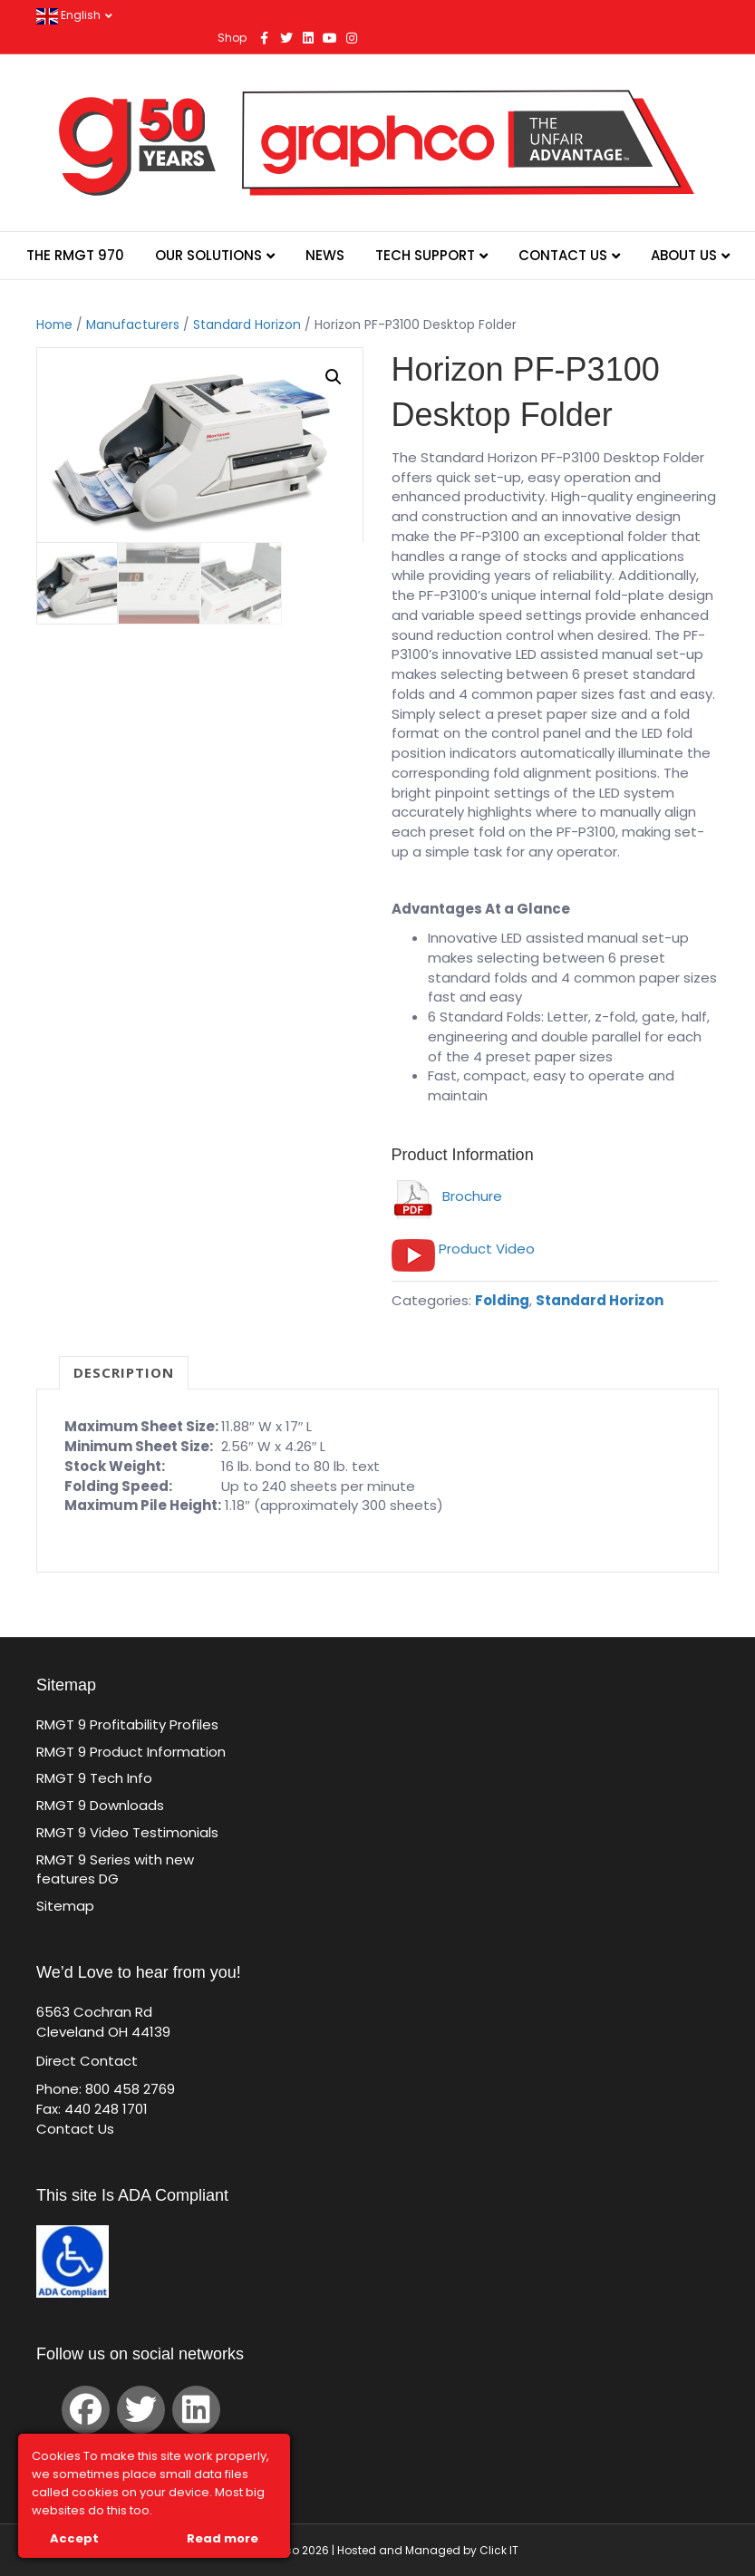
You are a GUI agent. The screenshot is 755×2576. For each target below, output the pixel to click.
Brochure (447, 1196)
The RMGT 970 (75, 255)
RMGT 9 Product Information (131, 1751)
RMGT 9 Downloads (100, 1805)
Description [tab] (123, 1372)
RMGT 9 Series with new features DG (115, 1869)
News (324, 255)
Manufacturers (132, 325)
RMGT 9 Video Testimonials (127, 1832)
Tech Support (425, 255)
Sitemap (65, 1905)
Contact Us (562, 255)
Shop (232, 37)
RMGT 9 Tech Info (94, 1777)
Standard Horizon (247, 325)
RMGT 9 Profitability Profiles (127, 1724)
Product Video (487, 1248)
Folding (502, 1300)
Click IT (498, 2550)
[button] (333, 377)
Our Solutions (208, 255)
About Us (684, 255)
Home (54, 325)
